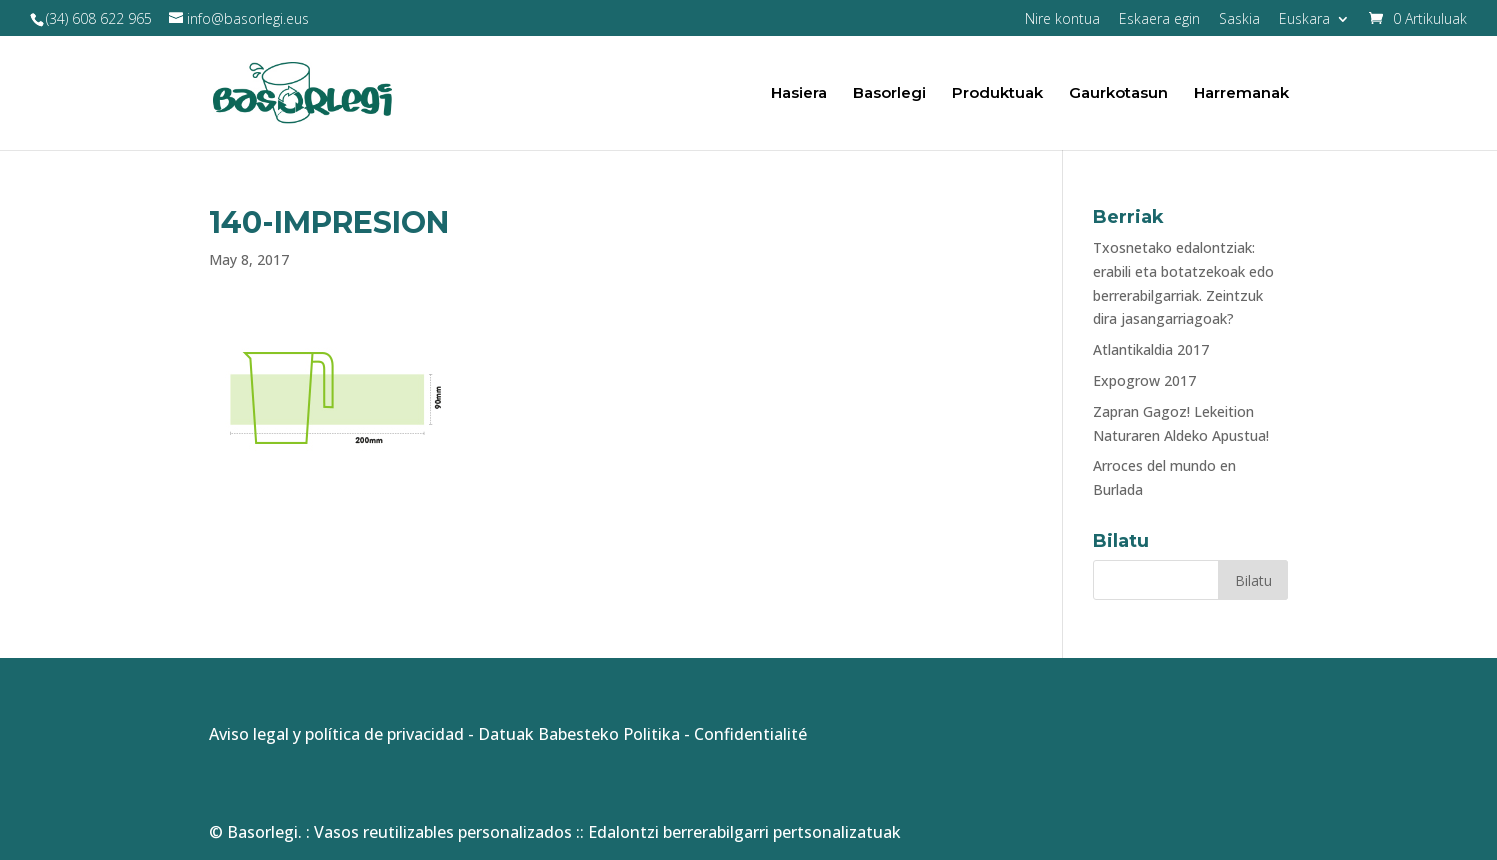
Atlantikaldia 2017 (1151, 349)
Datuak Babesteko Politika (579, 734)
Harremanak (1241, 94)
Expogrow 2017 (1144, 380)
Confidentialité (750, 734)
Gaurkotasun (1118, 94)
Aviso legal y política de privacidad (336, 734)
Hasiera (799, 94)
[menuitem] (1314, 24)
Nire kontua (1062, 20)
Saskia (1239, 20)
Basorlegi (889, 94)
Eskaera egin (1159, 20)
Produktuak (997, 94)
